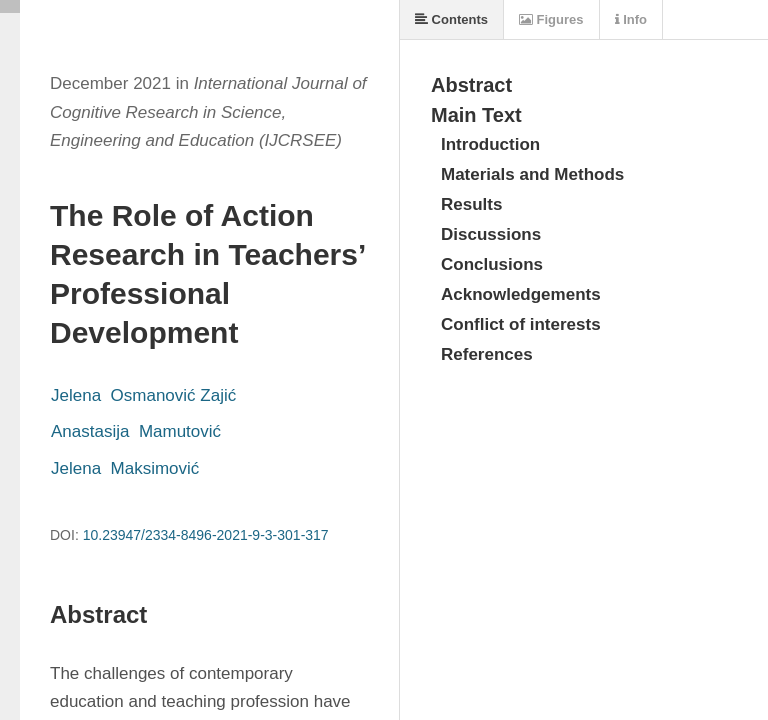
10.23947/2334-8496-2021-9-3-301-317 (206, 535)
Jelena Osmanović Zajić (143, 395)
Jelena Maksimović (125, 468)
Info (631, 19)
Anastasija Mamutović (136, 431)
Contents (451, 19)
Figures (551, 19)
